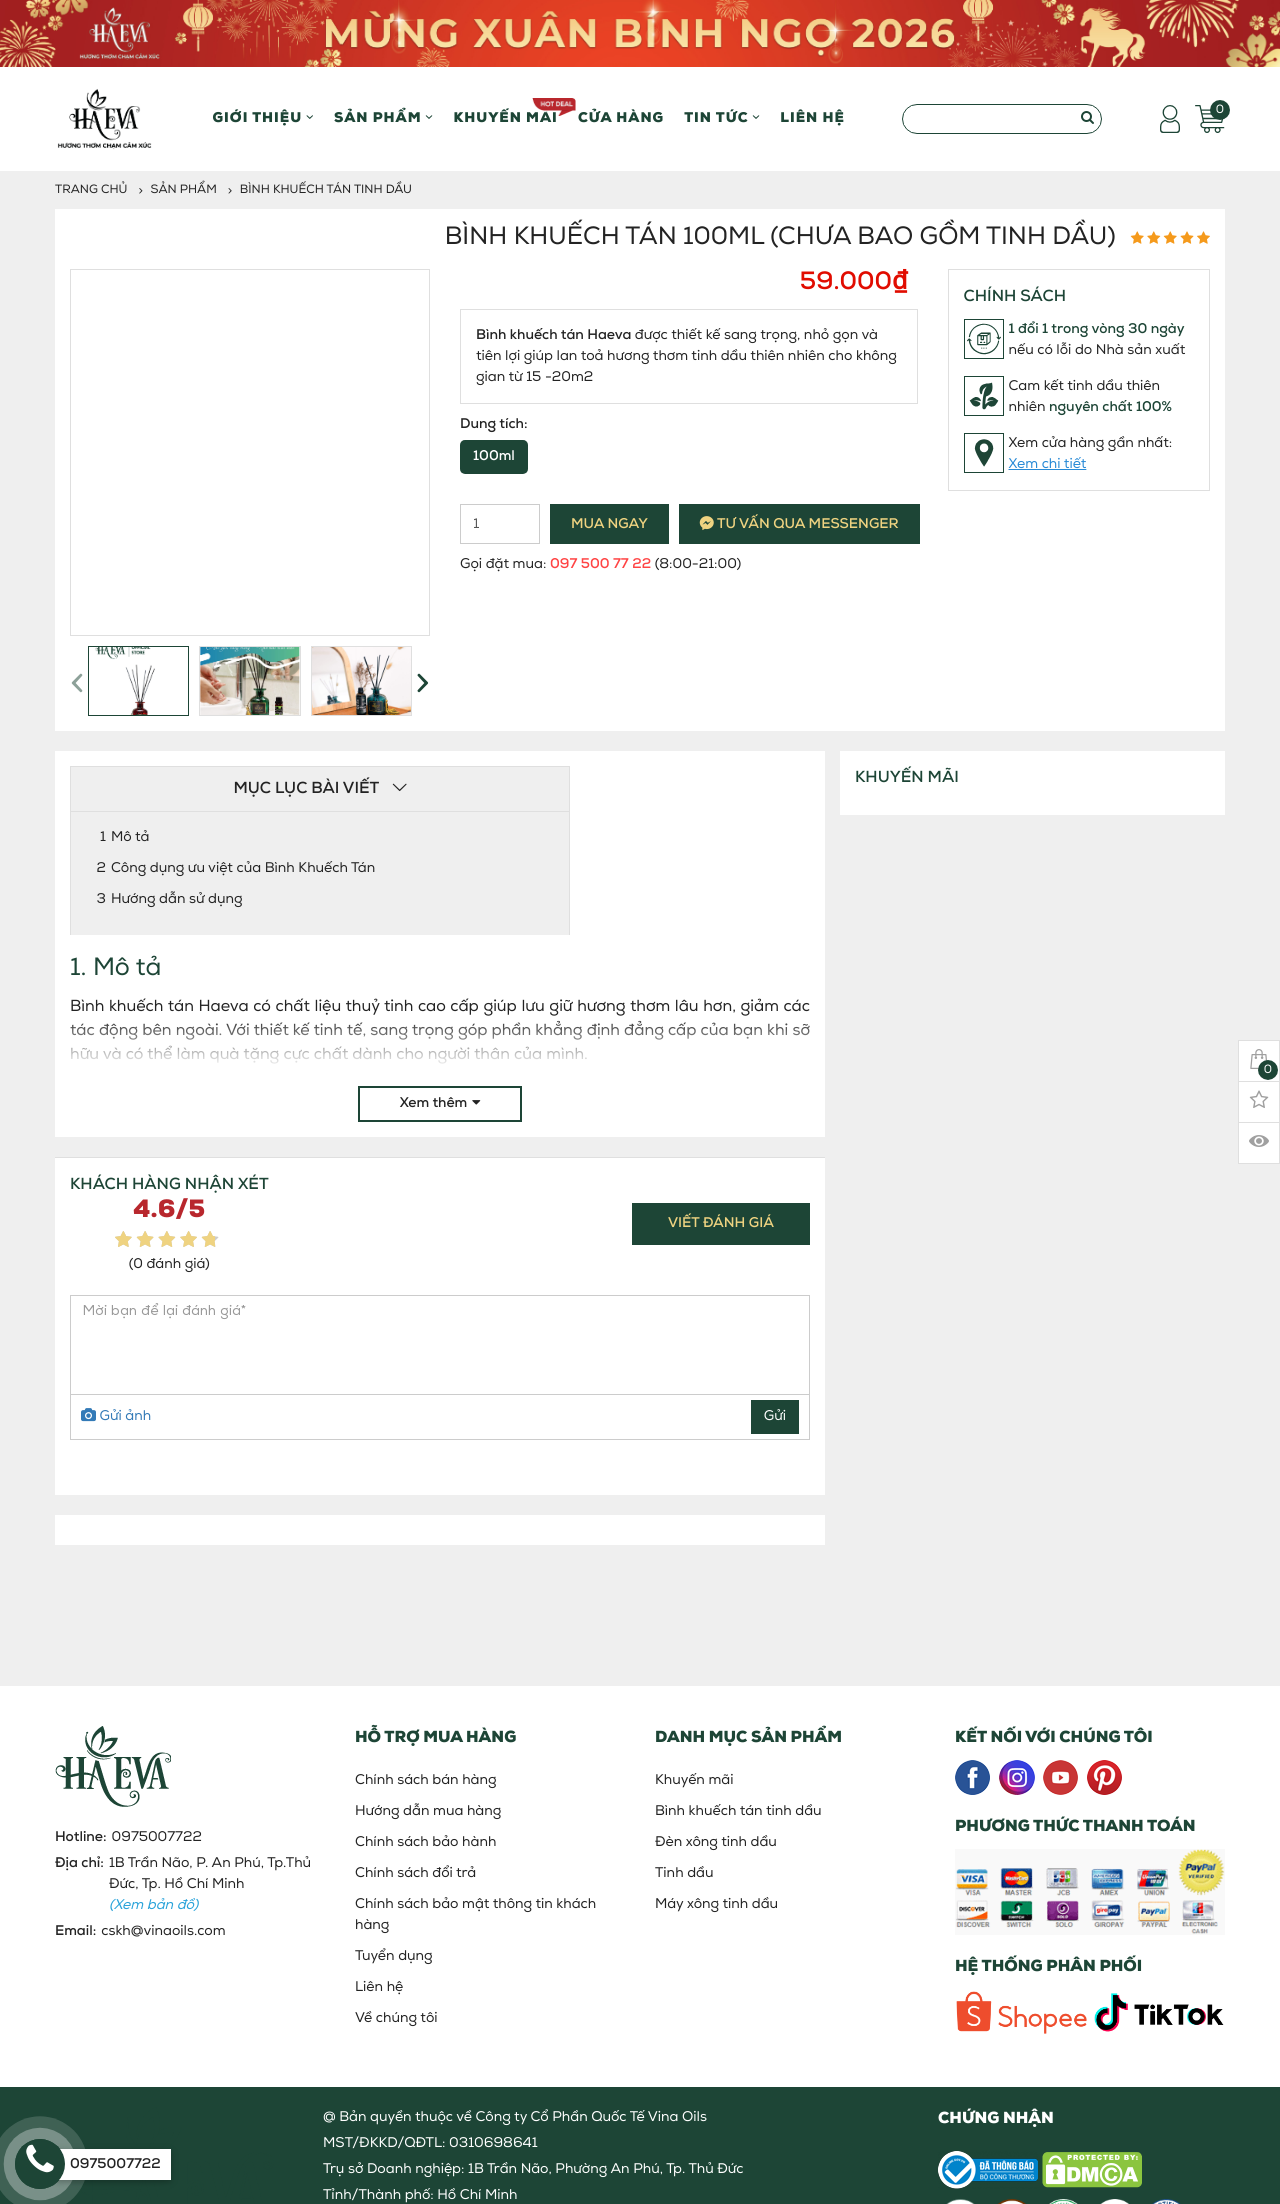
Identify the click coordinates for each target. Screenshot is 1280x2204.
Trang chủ (91, 190)
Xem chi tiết (1048, 464)
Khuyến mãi (505, 112)
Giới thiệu (263, 118)
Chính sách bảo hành (425, 1842)
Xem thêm (440, 1103)
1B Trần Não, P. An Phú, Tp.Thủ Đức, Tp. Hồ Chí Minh (210, 1884)
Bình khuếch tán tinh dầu (326, 190)
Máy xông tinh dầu (716, 1904)
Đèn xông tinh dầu (716, 1842)
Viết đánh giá (721, 1223)
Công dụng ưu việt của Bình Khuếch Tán (243, 868)
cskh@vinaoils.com (163, 1931)
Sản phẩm (383, 118)
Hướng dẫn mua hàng (428, 1811)
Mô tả (130, 837)
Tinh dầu (684, 1873)
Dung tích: (494, 424)
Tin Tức (722, 118)
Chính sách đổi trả (415, 1873)
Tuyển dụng (394, 1956)
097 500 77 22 (600, 564)
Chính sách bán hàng (426, 1780)
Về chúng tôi (396, 2018)
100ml (494, 456)
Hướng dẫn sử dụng (177, 899)
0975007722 (157, 1837)
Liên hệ (812, 118)
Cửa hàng (621, 118)
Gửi (775, 1416)
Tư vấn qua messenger (799, 524)
